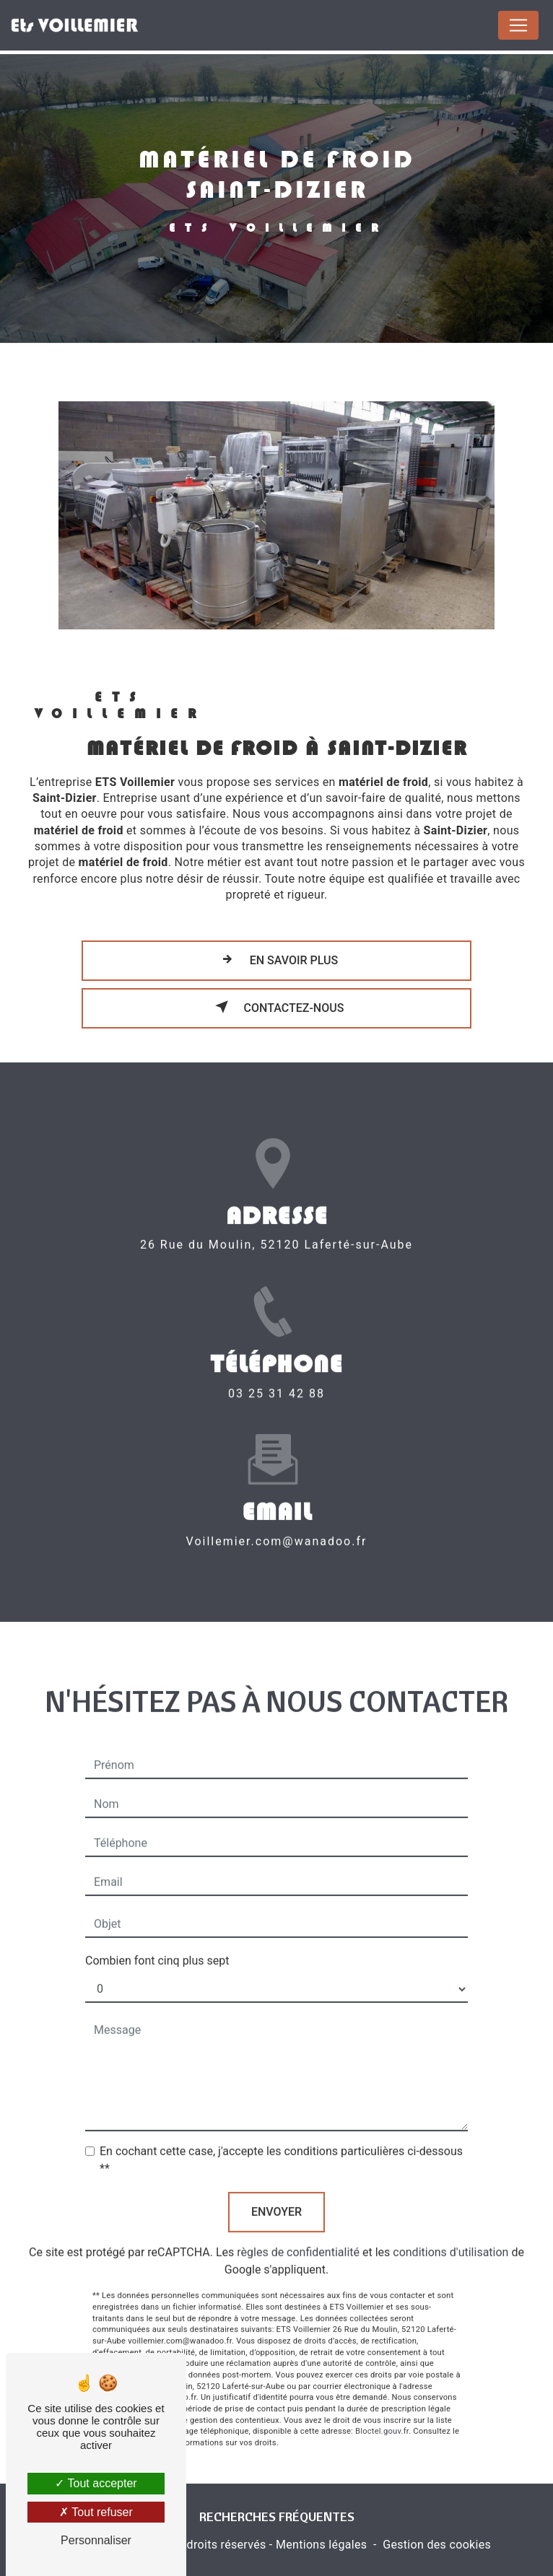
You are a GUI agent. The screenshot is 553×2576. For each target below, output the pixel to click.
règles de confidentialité (298, 2225)
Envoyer (276, 2185)
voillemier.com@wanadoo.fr (276, 1514)
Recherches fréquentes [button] (276, 2516)
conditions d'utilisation (450, 2225)
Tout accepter (95, 2483)
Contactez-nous (276, 1007)
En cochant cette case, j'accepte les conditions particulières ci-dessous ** (281, 2133)
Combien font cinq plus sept (157, 1934)
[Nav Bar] (518, 25)
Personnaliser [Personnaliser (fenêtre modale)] (96, 2540)
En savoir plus (277, 959)
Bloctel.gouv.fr (382, 2404)
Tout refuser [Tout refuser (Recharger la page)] (96, 2512)
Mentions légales (321, 2544)
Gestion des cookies (437, 2544)
